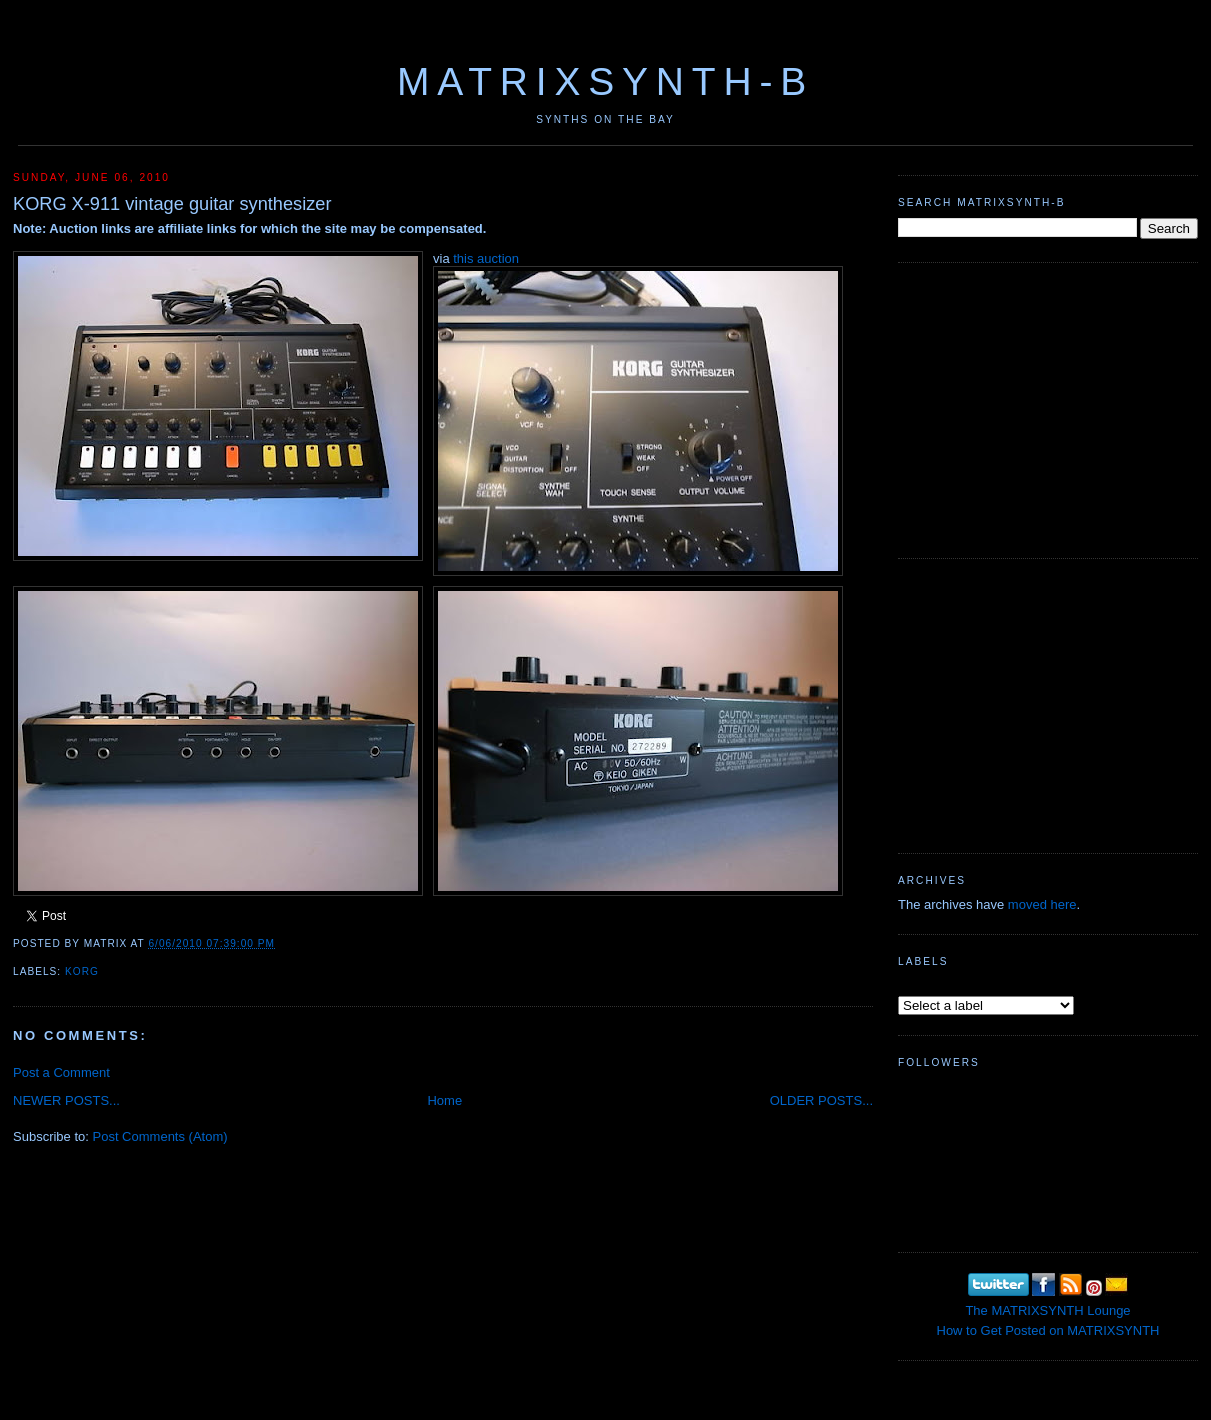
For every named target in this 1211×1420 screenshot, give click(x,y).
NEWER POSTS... (66, 1100)
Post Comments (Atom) (160, 1136)
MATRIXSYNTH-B (605, 81)
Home (444, 1100)
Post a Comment (61, 1072)
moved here (1042, 904)
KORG (82, 971)
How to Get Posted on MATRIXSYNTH (1048, 1330)
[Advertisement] (1048, 408)
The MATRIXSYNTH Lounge (1047, 1310)
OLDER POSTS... (821, 1100)
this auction (486, 258)
